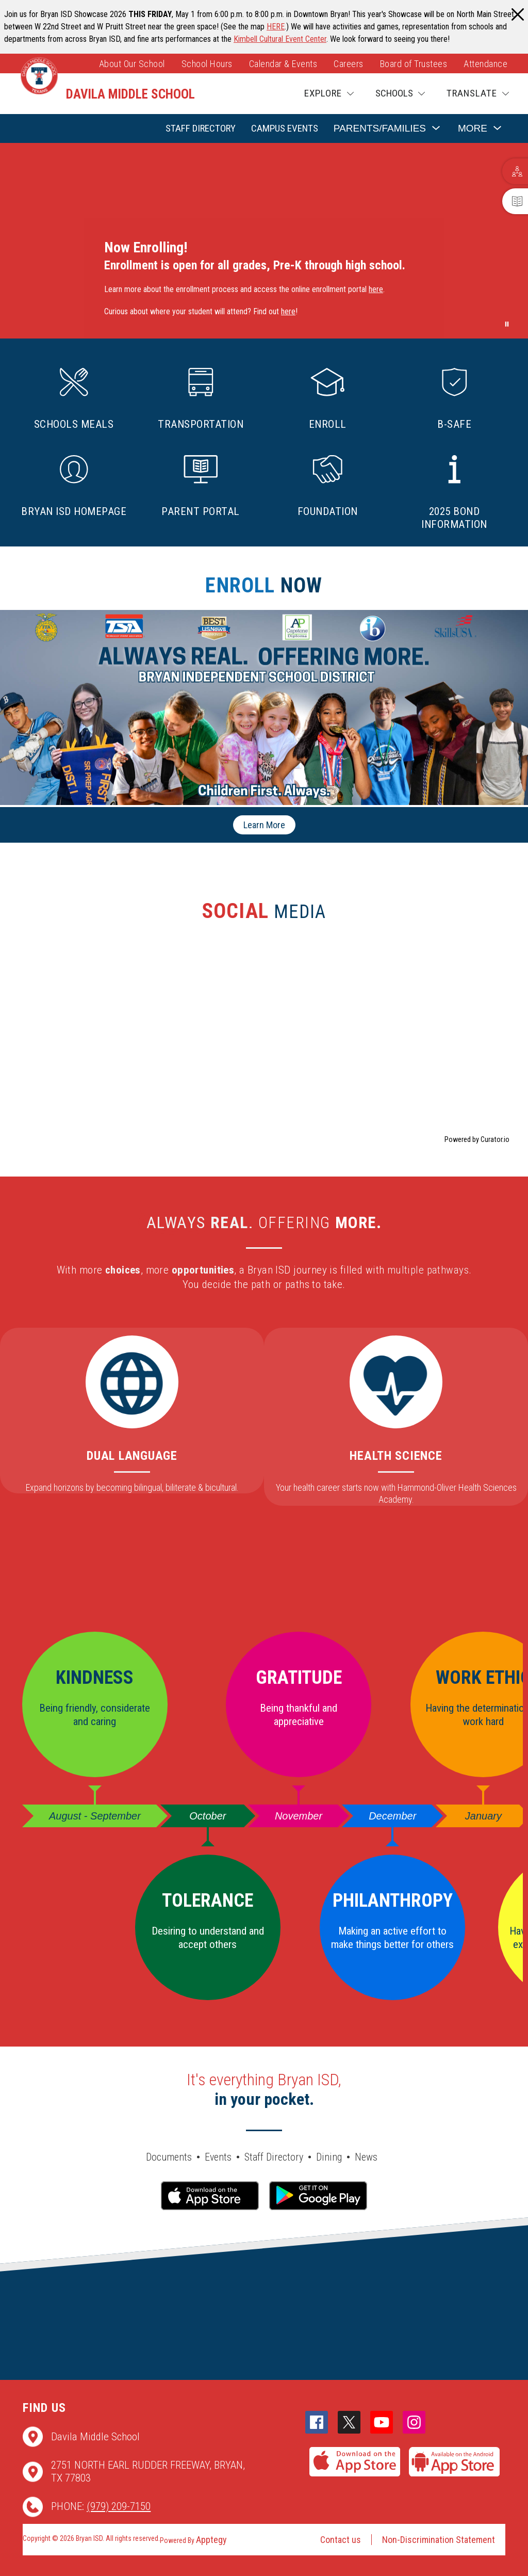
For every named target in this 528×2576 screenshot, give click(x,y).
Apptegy (211, 2539)
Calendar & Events (283, 63)
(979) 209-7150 (119, 2506)
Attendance (485, 63)
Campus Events (284, 128)
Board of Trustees (414, 63)
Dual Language (132, 1455)
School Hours (207, 63)
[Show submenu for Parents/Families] (380, 129)
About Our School (132, 63)
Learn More (264, 824)
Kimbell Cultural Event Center (280, 39)
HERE (276, 26)
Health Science (396, 1455)
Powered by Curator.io (476, 1139)
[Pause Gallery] (507, 324)
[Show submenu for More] (472, 129)
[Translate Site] (478, 94)
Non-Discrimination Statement (438, 2539)
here (376, 289)
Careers (349, 63)
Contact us (340, 2539)
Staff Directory (201, 128)
